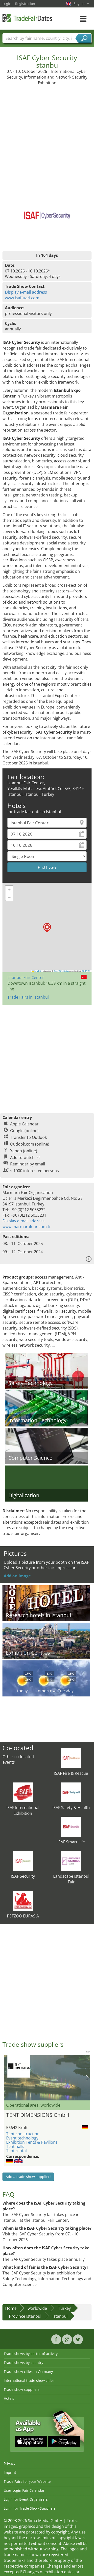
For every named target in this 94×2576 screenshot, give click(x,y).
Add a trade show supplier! (28, 2176)
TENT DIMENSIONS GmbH (37, 2114)
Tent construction (23, 2133)
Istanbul (60, 2316)
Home (11, 2308)
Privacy (9, 2463)
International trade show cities (29, 2380)
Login (6, 3)
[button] (47, 928)
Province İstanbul (25, 2316)
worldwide (37, 2308)
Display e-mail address (26, 292)
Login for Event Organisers (26, 2499)
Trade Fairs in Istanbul (28, 997)
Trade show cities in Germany (28, 2371)
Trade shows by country (23, 2362)
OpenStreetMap (61, 971)
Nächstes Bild (87, 2078)
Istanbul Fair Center (25, 977)
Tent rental (16, 2150)
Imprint (10, 2472)
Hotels (9, 2398)
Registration (25, 3)
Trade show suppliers (22, 2389)
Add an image (17, 1576)
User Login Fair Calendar (24, 2490)
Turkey (64, 2308)
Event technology (22, 2138)
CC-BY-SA (86, 971)
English (81, 3)
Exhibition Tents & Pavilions (32, 2142)
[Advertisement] (46, 141)
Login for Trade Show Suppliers (30, 2508)
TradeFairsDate (27, 18)
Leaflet (36, 971)
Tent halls (15, 2146)
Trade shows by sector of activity (31, 2353)
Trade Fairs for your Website (27, 2481)
